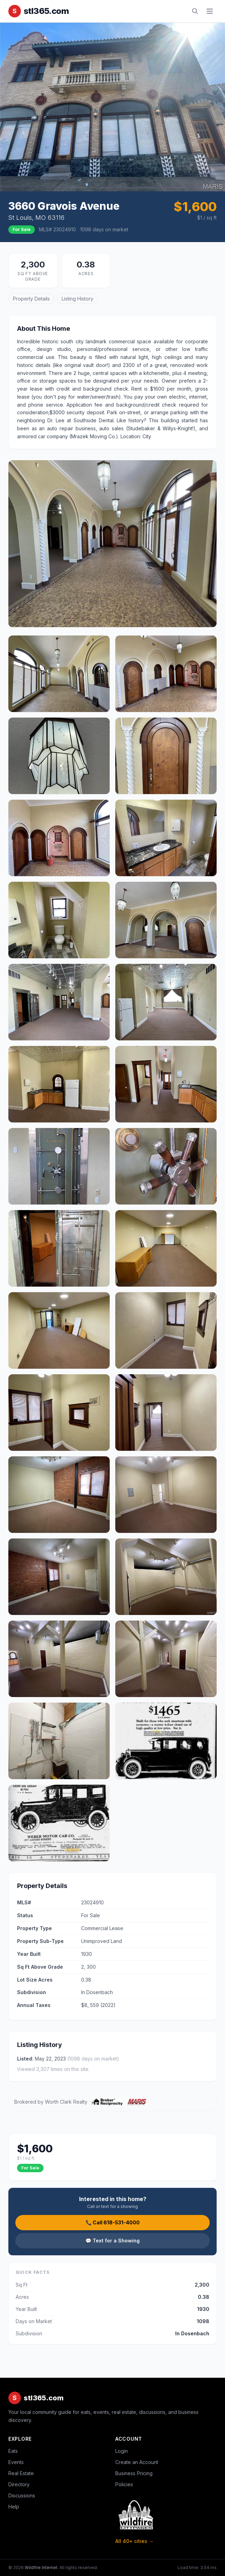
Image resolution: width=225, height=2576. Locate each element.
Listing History (77, 299)
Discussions (21, 2495)
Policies (124, 2484)
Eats (13, 2451)
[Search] (195, 11)
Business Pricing (134, 2473)
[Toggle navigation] (210, 11)
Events (16, 2462)
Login (121, 2451)
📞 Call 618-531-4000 (113, 2222)
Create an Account (136, 2462)
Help (13, 2507)
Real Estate (21, 2473)
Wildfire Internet (41, 2567)
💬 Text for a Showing (112, 2240)
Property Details (31, 299)
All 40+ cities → (134, 2541)
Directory (19, 2484)
